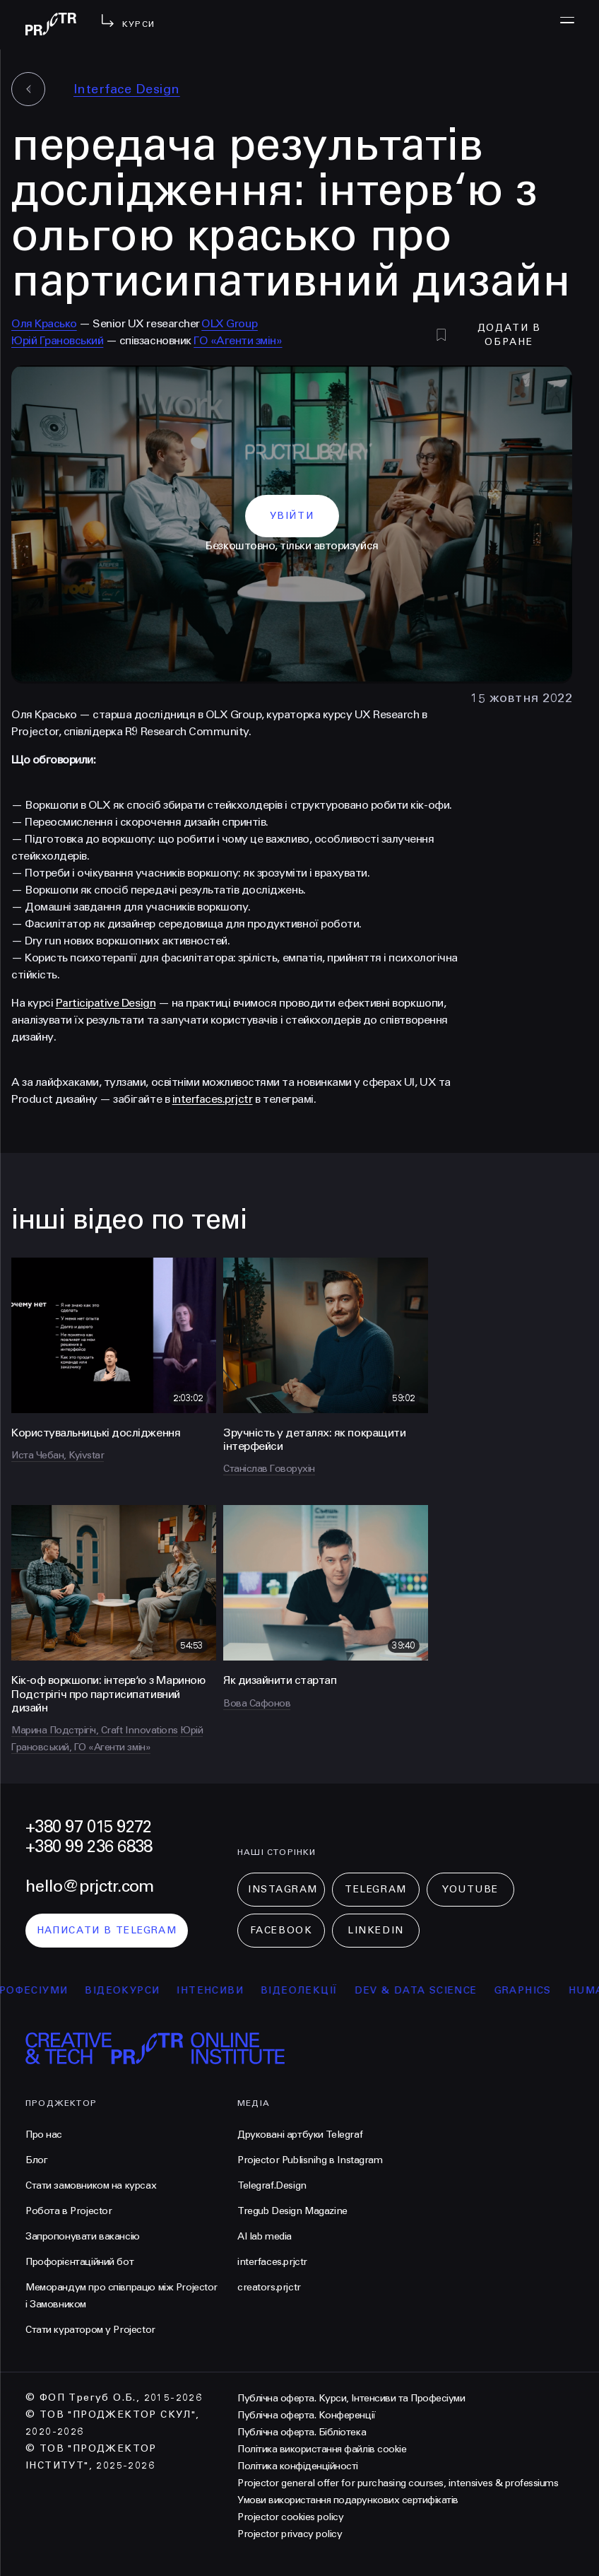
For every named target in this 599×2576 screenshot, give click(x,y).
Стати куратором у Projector (90, 2330)
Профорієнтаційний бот (79, 2262)
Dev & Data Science (428, 1990)
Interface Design (126, 89)
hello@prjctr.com (89, 1886)
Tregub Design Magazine (292, 2211)
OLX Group (229, 323)
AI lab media (264, 2236)
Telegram (375, 1889)
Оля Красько (44, 323)
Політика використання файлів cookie (321, 2449)
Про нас (43, 2135)
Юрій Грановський (57, 340)
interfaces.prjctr (272, 2262)
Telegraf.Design (272, 2185)
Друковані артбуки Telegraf (299, 2135)
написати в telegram (107, 1930)
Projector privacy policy (289, 2534)
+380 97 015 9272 (88, 1827)
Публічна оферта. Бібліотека (301, 2432)
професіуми (41, 1990)
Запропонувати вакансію (82, 2236)
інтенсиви (222, 1990)
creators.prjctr (269, 2287)
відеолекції (311, 1990)
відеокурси (134, 1990)
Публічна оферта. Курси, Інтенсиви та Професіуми (351, 2398)
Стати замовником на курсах (90, 2185)
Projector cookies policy (290, 2517)
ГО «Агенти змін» (238, 340)
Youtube (470, 1889)
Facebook (281, 1930)
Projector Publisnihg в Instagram (310, 2160)
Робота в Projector (68, 2211)
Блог (36, 2160)
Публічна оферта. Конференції (306, 2415)
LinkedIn (375, 1930)
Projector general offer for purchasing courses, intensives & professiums (397, 2483)
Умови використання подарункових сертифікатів (347, 2500)
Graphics (534, 1990)
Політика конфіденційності (297, 2466)
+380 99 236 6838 (88, 1847)
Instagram (283, 1889)
